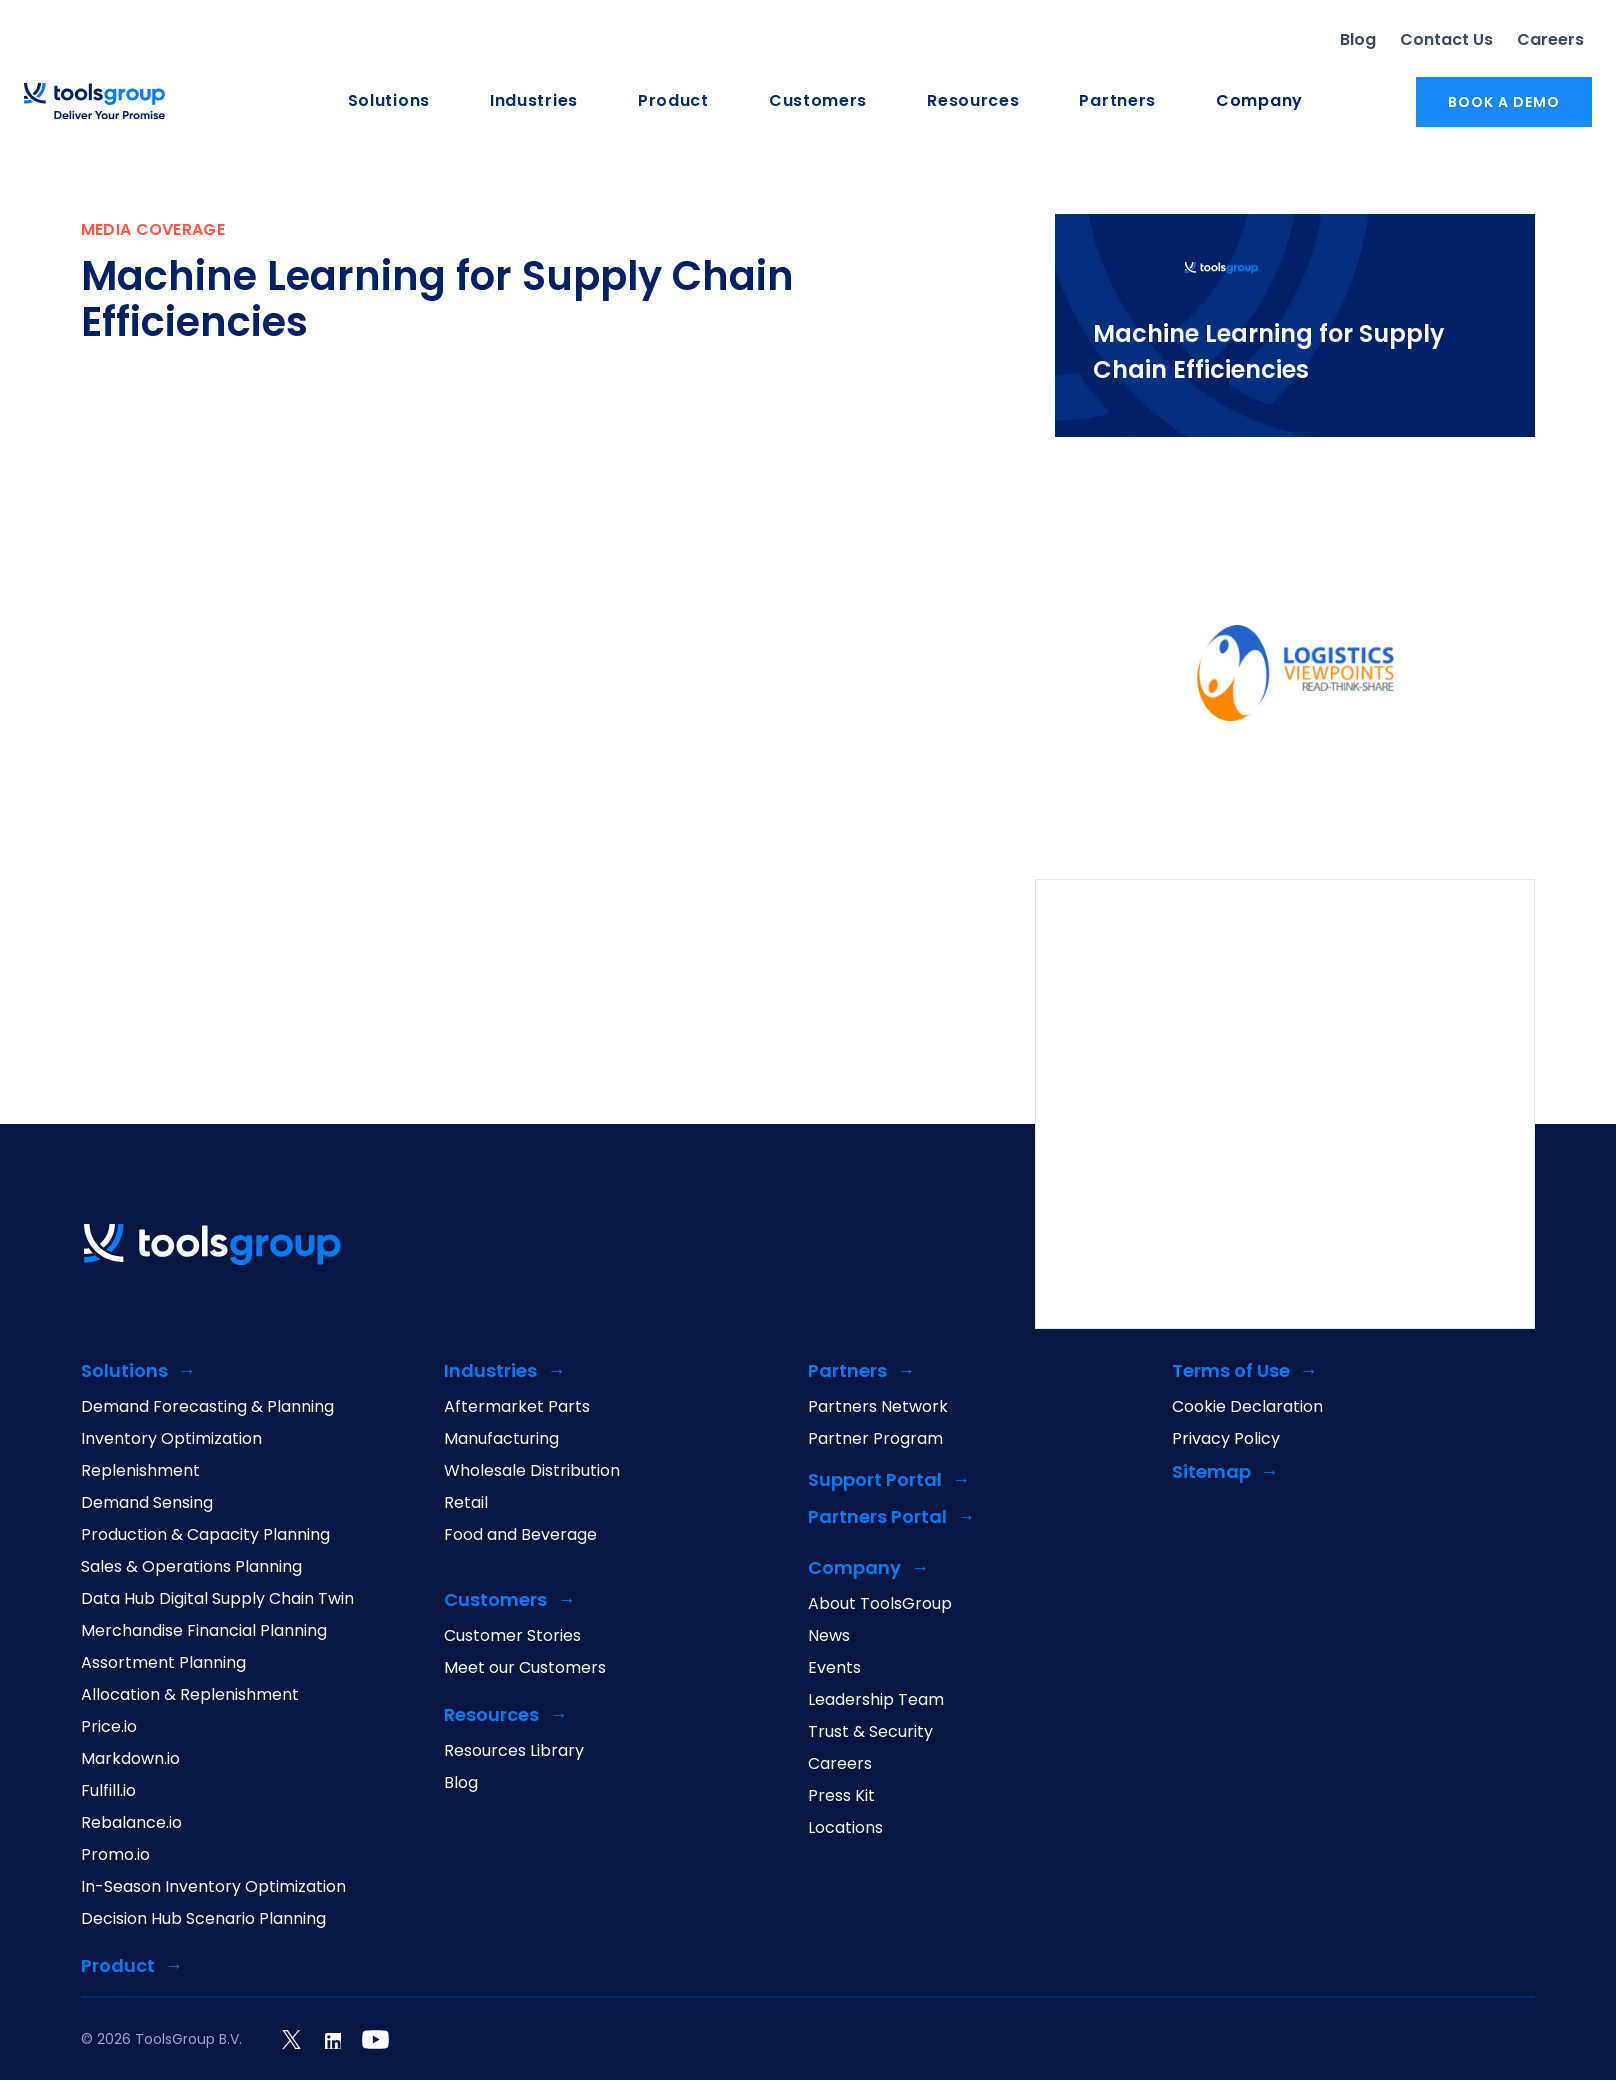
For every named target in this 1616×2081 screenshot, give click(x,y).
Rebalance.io (131, 1824)
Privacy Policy (1226, 1440)
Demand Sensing (147, 1504)
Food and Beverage (520, 1536)
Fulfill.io (108, 1792)
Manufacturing (501, 1440)
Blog (1358, 39)
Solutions (389, 102)
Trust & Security (870, 1733)
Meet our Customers (525, 1669)
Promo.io (115, 1856)
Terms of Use (1231, 1372)
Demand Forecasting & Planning (207, 1408)
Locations (845, 1829)
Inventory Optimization (171, 1440)
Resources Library (514, 1752)
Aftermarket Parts (517, 1408)
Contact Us (1446, 39)
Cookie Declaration (1247, 1408)
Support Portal (875, 1481)
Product (673, 102)
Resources (973, 102)
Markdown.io (130, 1760)
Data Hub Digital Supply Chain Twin (217, 1600)
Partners (1117, 102)
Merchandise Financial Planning (204, 1632)
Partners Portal (877, 1518)
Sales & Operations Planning (191, 1568)
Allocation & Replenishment (190, 1696)
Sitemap (1211, 1473)
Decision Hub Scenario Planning (203, 1920)
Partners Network (878, 1408)
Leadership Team (876, 1701)
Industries (534, 102)
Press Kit (841, 1797)
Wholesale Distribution (532, 1472)
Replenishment (140, 1472)
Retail (466, 1504)
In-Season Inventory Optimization (213, 1888)
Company (1259, 102)
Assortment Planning (163, 1664)
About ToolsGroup (880, 1605)
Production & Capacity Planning (205, 1536)
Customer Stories (512, 1637)
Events (834, 1669)
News (829, 1637)
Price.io (109, 1728)
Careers (1550, 39)
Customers (818, 102)
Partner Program (875, 1440)
